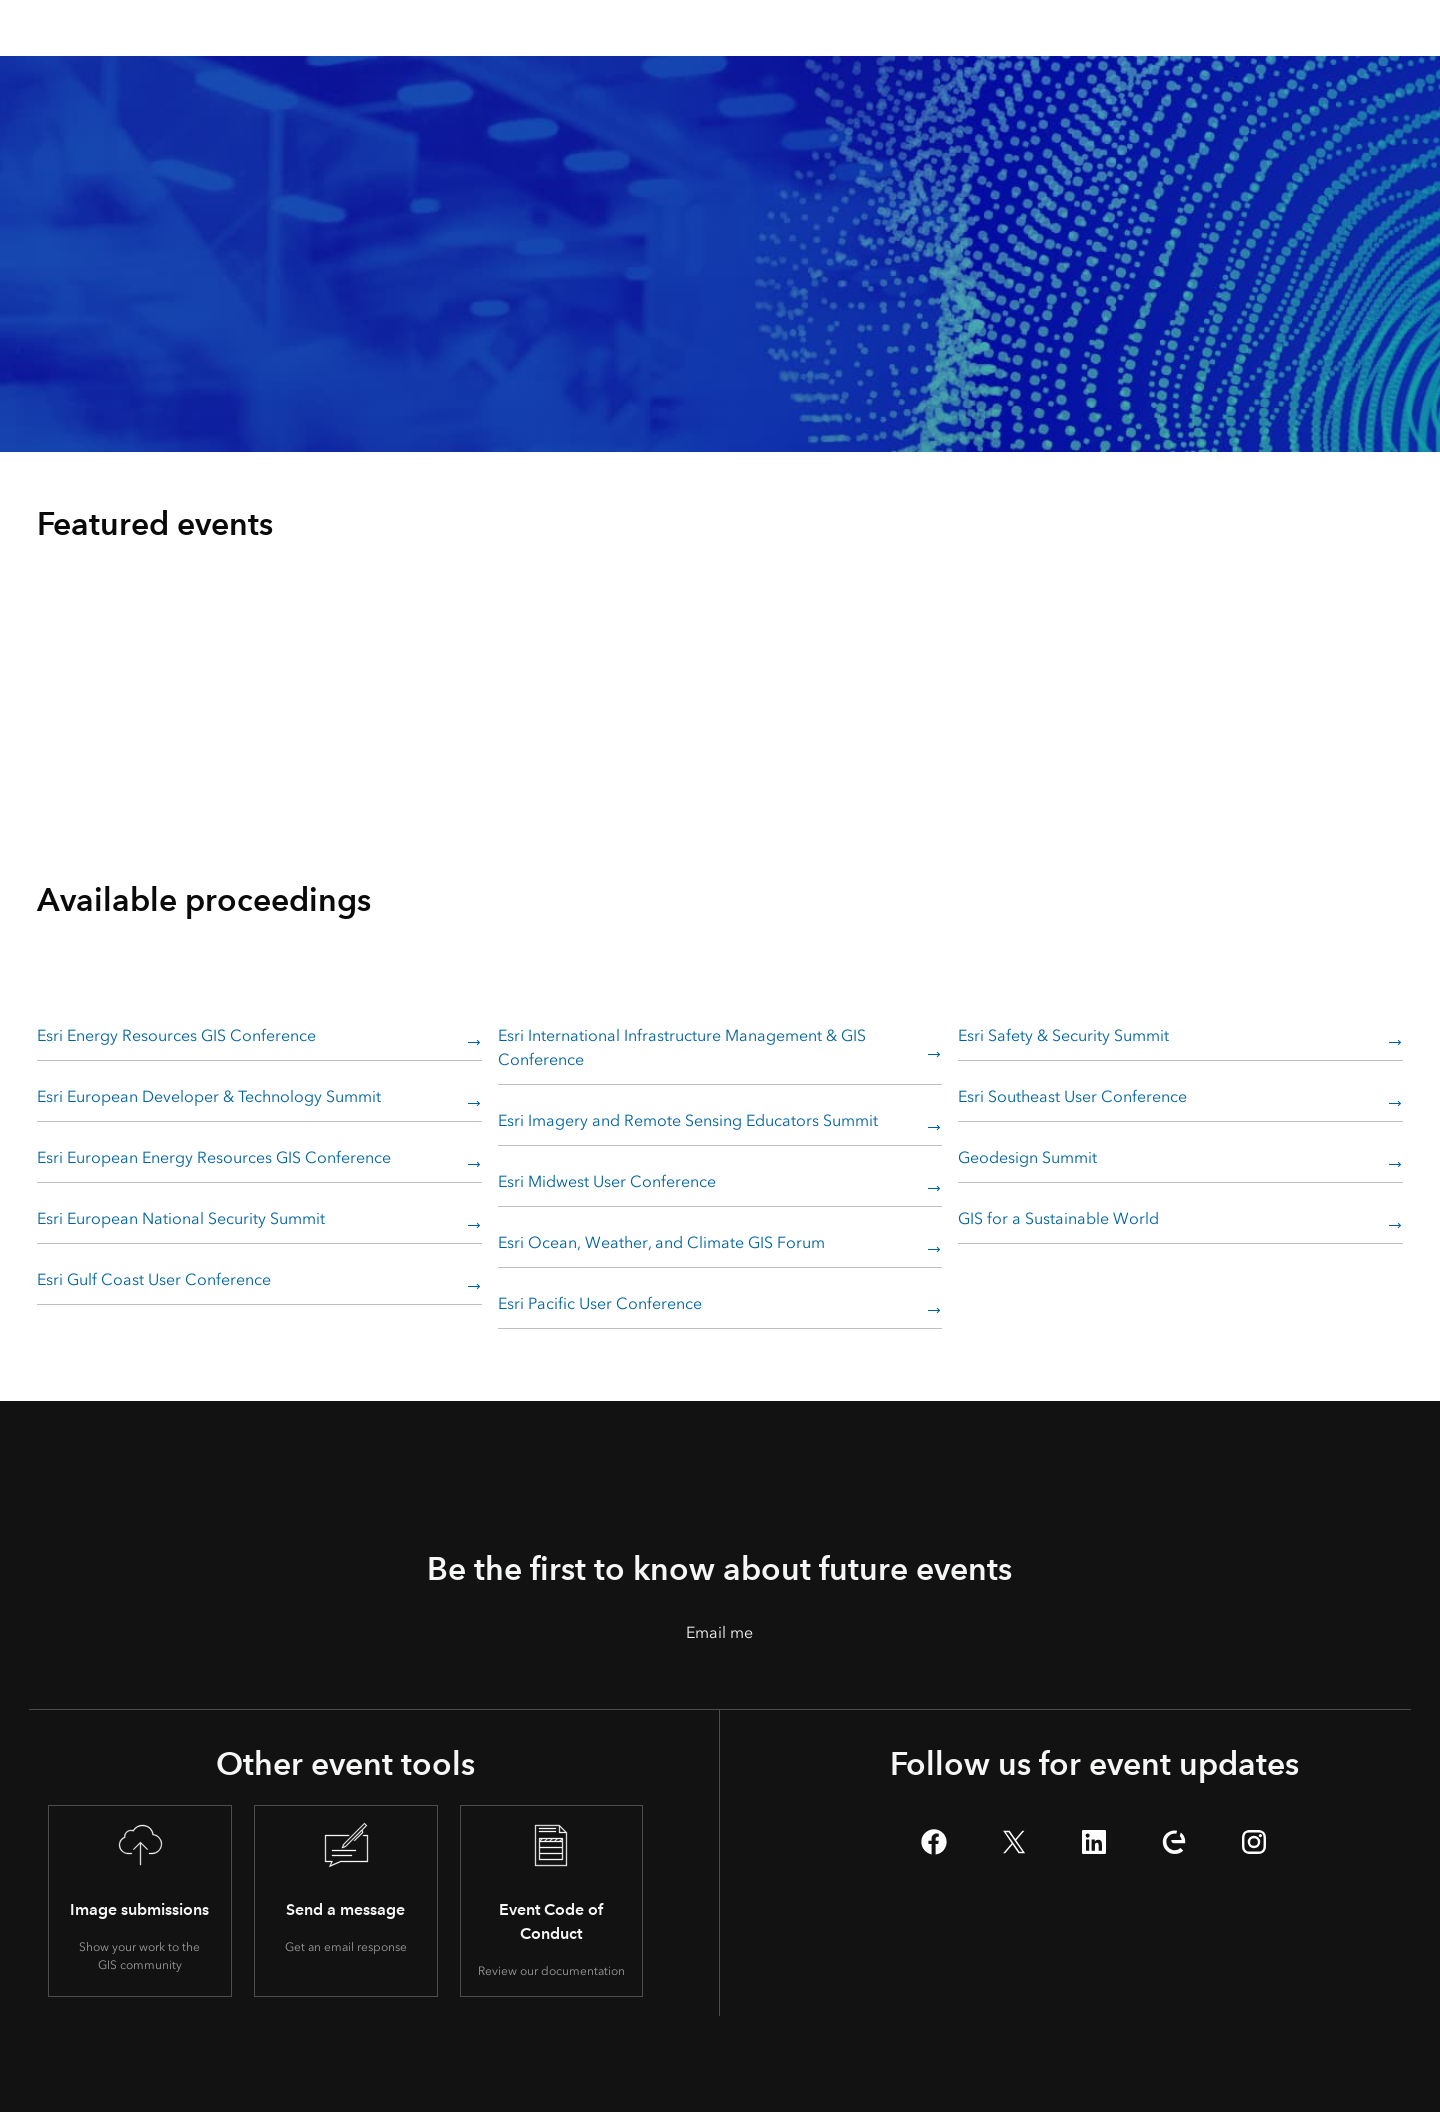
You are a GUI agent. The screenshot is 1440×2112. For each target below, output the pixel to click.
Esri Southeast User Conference (1072, 1096)
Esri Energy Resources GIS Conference (176, 1035)
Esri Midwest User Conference (607, 1181)
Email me (719, 1632)
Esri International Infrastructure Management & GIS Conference (682, 1047)
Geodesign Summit (1027, 1157)
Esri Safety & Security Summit (1063, 1035)
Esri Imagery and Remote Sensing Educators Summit (688, 1120)
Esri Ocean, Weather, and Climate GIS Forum (661, 1242)
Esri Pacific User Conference (600, 1303)
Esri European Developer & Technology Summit (209, 1096)
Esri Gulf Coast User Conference (154, 1279)
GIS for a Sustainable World (1058, 1218)
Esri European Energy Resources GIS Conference (214, 1157)
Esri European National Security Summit (181, 1218)
